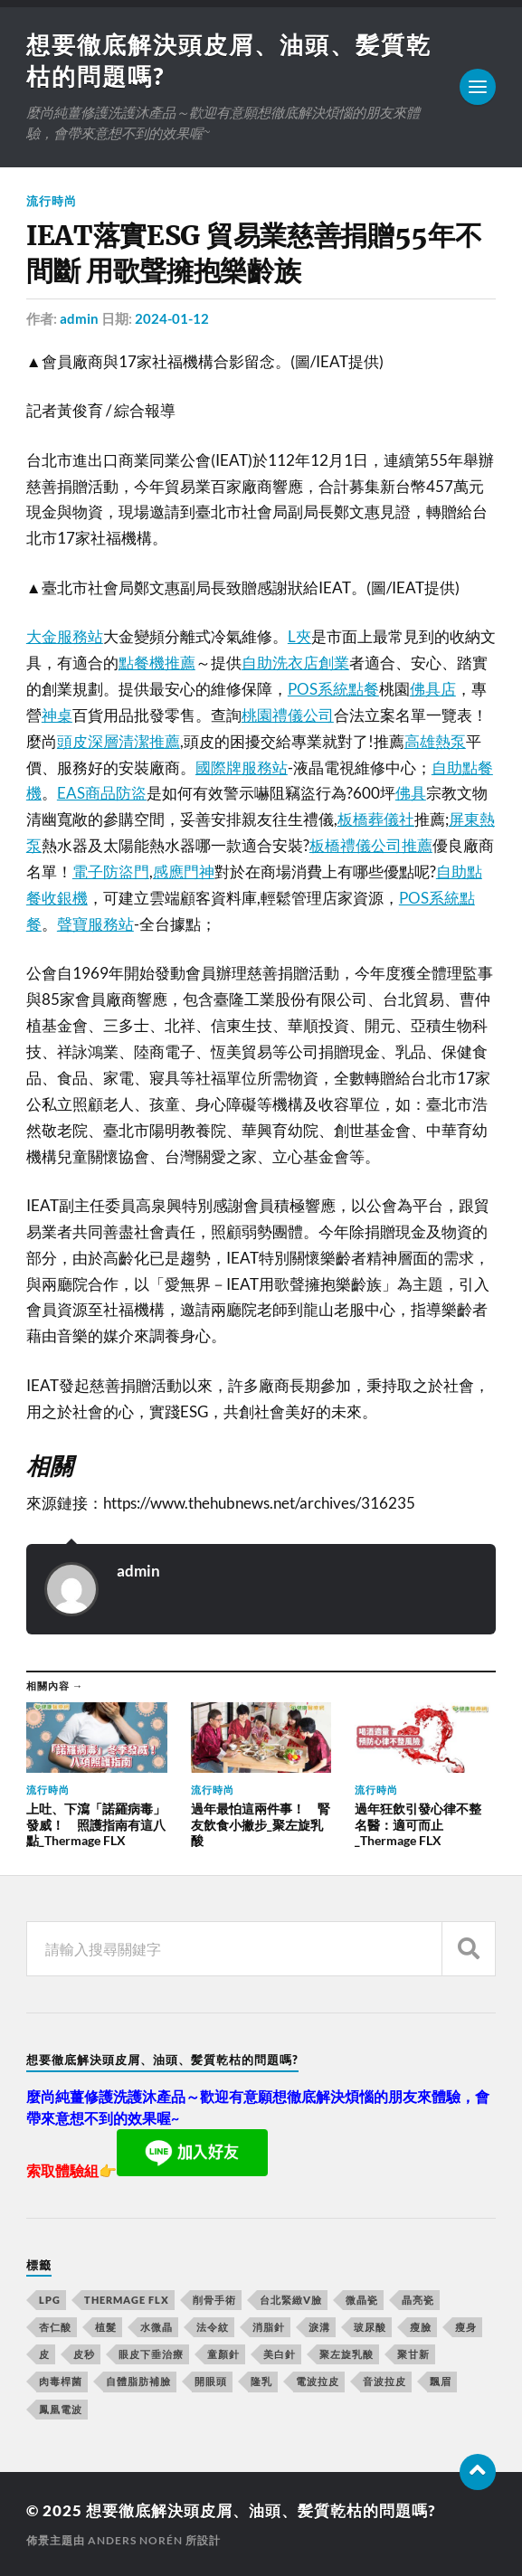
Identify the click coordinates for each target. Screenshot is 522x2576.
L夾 (299, 636)
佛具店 (433, 688)
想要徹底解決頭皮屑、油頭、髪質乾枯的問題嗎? (261, 2510)
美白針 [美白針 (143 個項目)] (279, 2354)
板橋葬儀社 (375, 819)
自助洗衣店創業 (295, 662)
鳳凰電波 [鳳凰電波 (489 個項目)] (60, 2409)
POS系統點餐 (333, 688)
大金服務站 (64, 636)
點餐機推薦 (157, 662)
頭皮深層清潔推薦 (118, 741)
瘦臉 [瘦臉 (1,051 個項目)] (421, 2327)
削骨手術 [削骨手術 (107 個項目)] (214, 2300)
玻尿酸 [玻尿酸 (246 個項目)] (370, 2327)
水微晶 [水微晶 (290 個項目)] (156, 2327)
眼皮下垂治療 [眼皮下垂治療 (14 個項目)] (151, 2354)
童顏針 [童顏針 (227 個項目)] (223, 2354)
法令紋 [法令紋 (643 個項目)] (212, 2327)
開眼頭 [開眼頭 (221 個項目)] (211, 2381)
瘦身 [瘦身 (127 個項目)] (466, 2327)
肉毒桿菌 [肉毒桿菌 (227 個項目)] (60, 2381)
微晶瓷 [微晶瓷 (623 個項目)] (362, 2300)
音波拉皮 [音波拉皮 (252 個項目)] (384, 2381)
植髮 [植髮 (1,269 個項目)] (106, 2327)
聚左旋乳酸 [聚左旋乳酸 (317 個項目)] (346, 2354)
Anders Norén (135, 2540)
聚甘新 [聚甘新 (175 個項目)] (413, 2354)
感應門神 (183, 871)
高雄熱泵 (435, 741)
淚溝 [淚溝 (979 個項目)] (319, 2327)
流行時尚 (51, 201)
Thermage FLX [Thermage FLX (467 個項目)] (126, 2300)
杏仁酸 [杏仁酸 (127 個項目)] (55, 2327)
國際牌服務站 (241, 767)
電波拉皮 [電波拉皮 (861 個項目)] (317, 2381)
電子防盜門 (110, 871)
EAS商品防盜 (102, 792)
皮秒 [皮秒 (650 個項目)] (84, 2354)
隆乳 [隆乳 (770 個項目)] (261, 2381)
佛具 (410, 792)
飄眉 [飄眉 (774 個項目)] (440, 2381)
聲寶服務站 (95, 923)
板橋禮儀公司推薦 (370, 845)
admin (79, 318)
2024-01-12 (172, 318)
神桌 (57, 715)
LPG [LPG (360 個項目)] (50, 2300)
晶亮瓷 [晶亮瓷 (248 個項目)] (418, 2300)
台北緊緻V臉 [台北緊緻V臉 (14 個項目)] (291, 2300)
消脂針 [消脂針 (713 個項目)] (268, 2327)
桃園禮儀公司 (288, 715)
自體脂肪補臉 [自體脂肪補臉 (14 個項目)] (138, 2381)
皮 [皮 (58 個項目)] (44, 2354)
